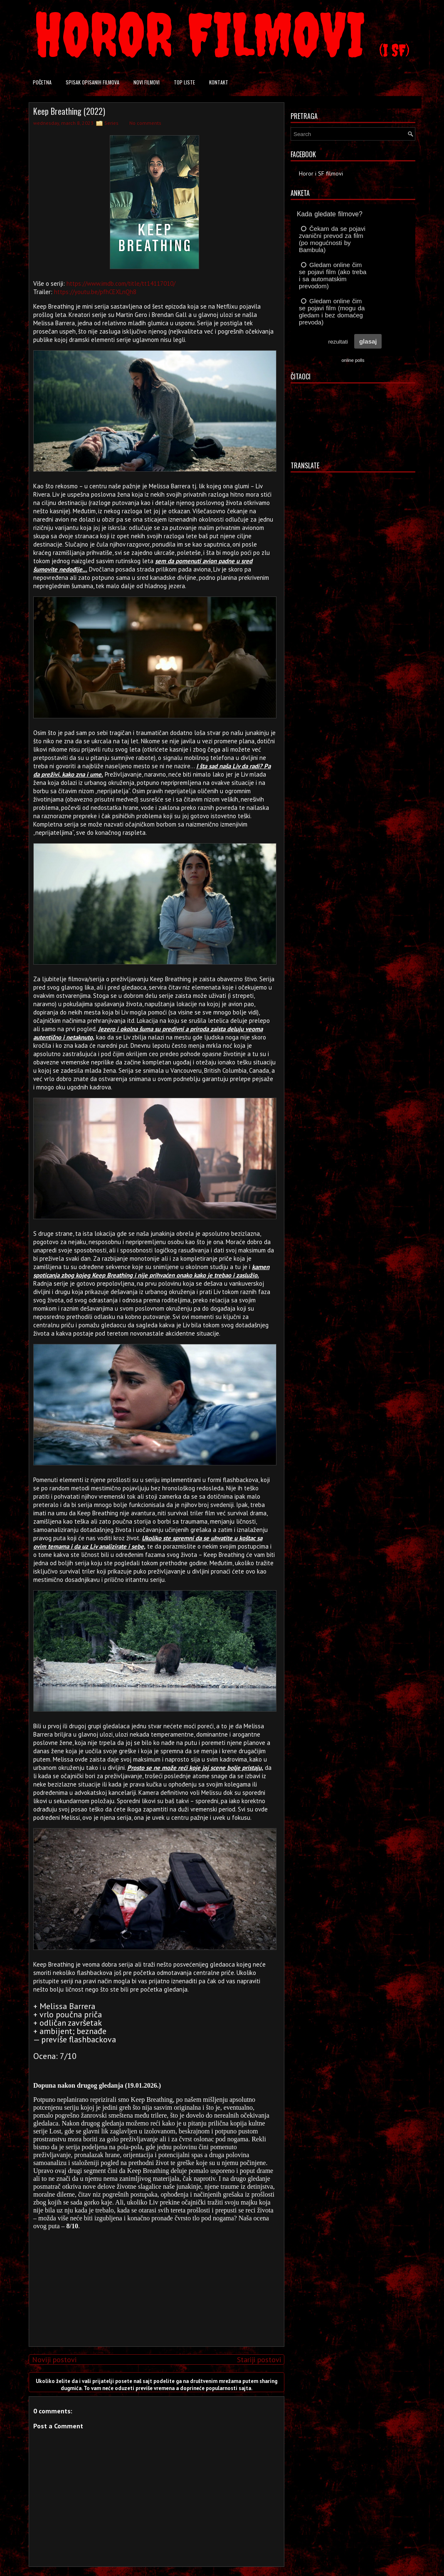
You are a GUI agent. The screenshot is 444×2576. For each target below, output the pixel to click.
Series (111, 123)
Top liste (184, 82)
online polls (352, 360)
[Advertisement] (154, 2282)
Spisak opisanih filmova (92, 82)
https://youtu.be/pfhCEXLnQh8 (95, 292)
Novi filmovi (146, 82)
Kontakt (218, 82)
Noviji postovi (54, 2359)
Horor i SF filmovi (321, 173)
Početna (42, 82)
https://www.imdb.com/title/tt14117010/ (121, 283)
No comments (145, 123)
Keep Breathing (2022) (69, 111)
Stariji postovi (259, 2359)
